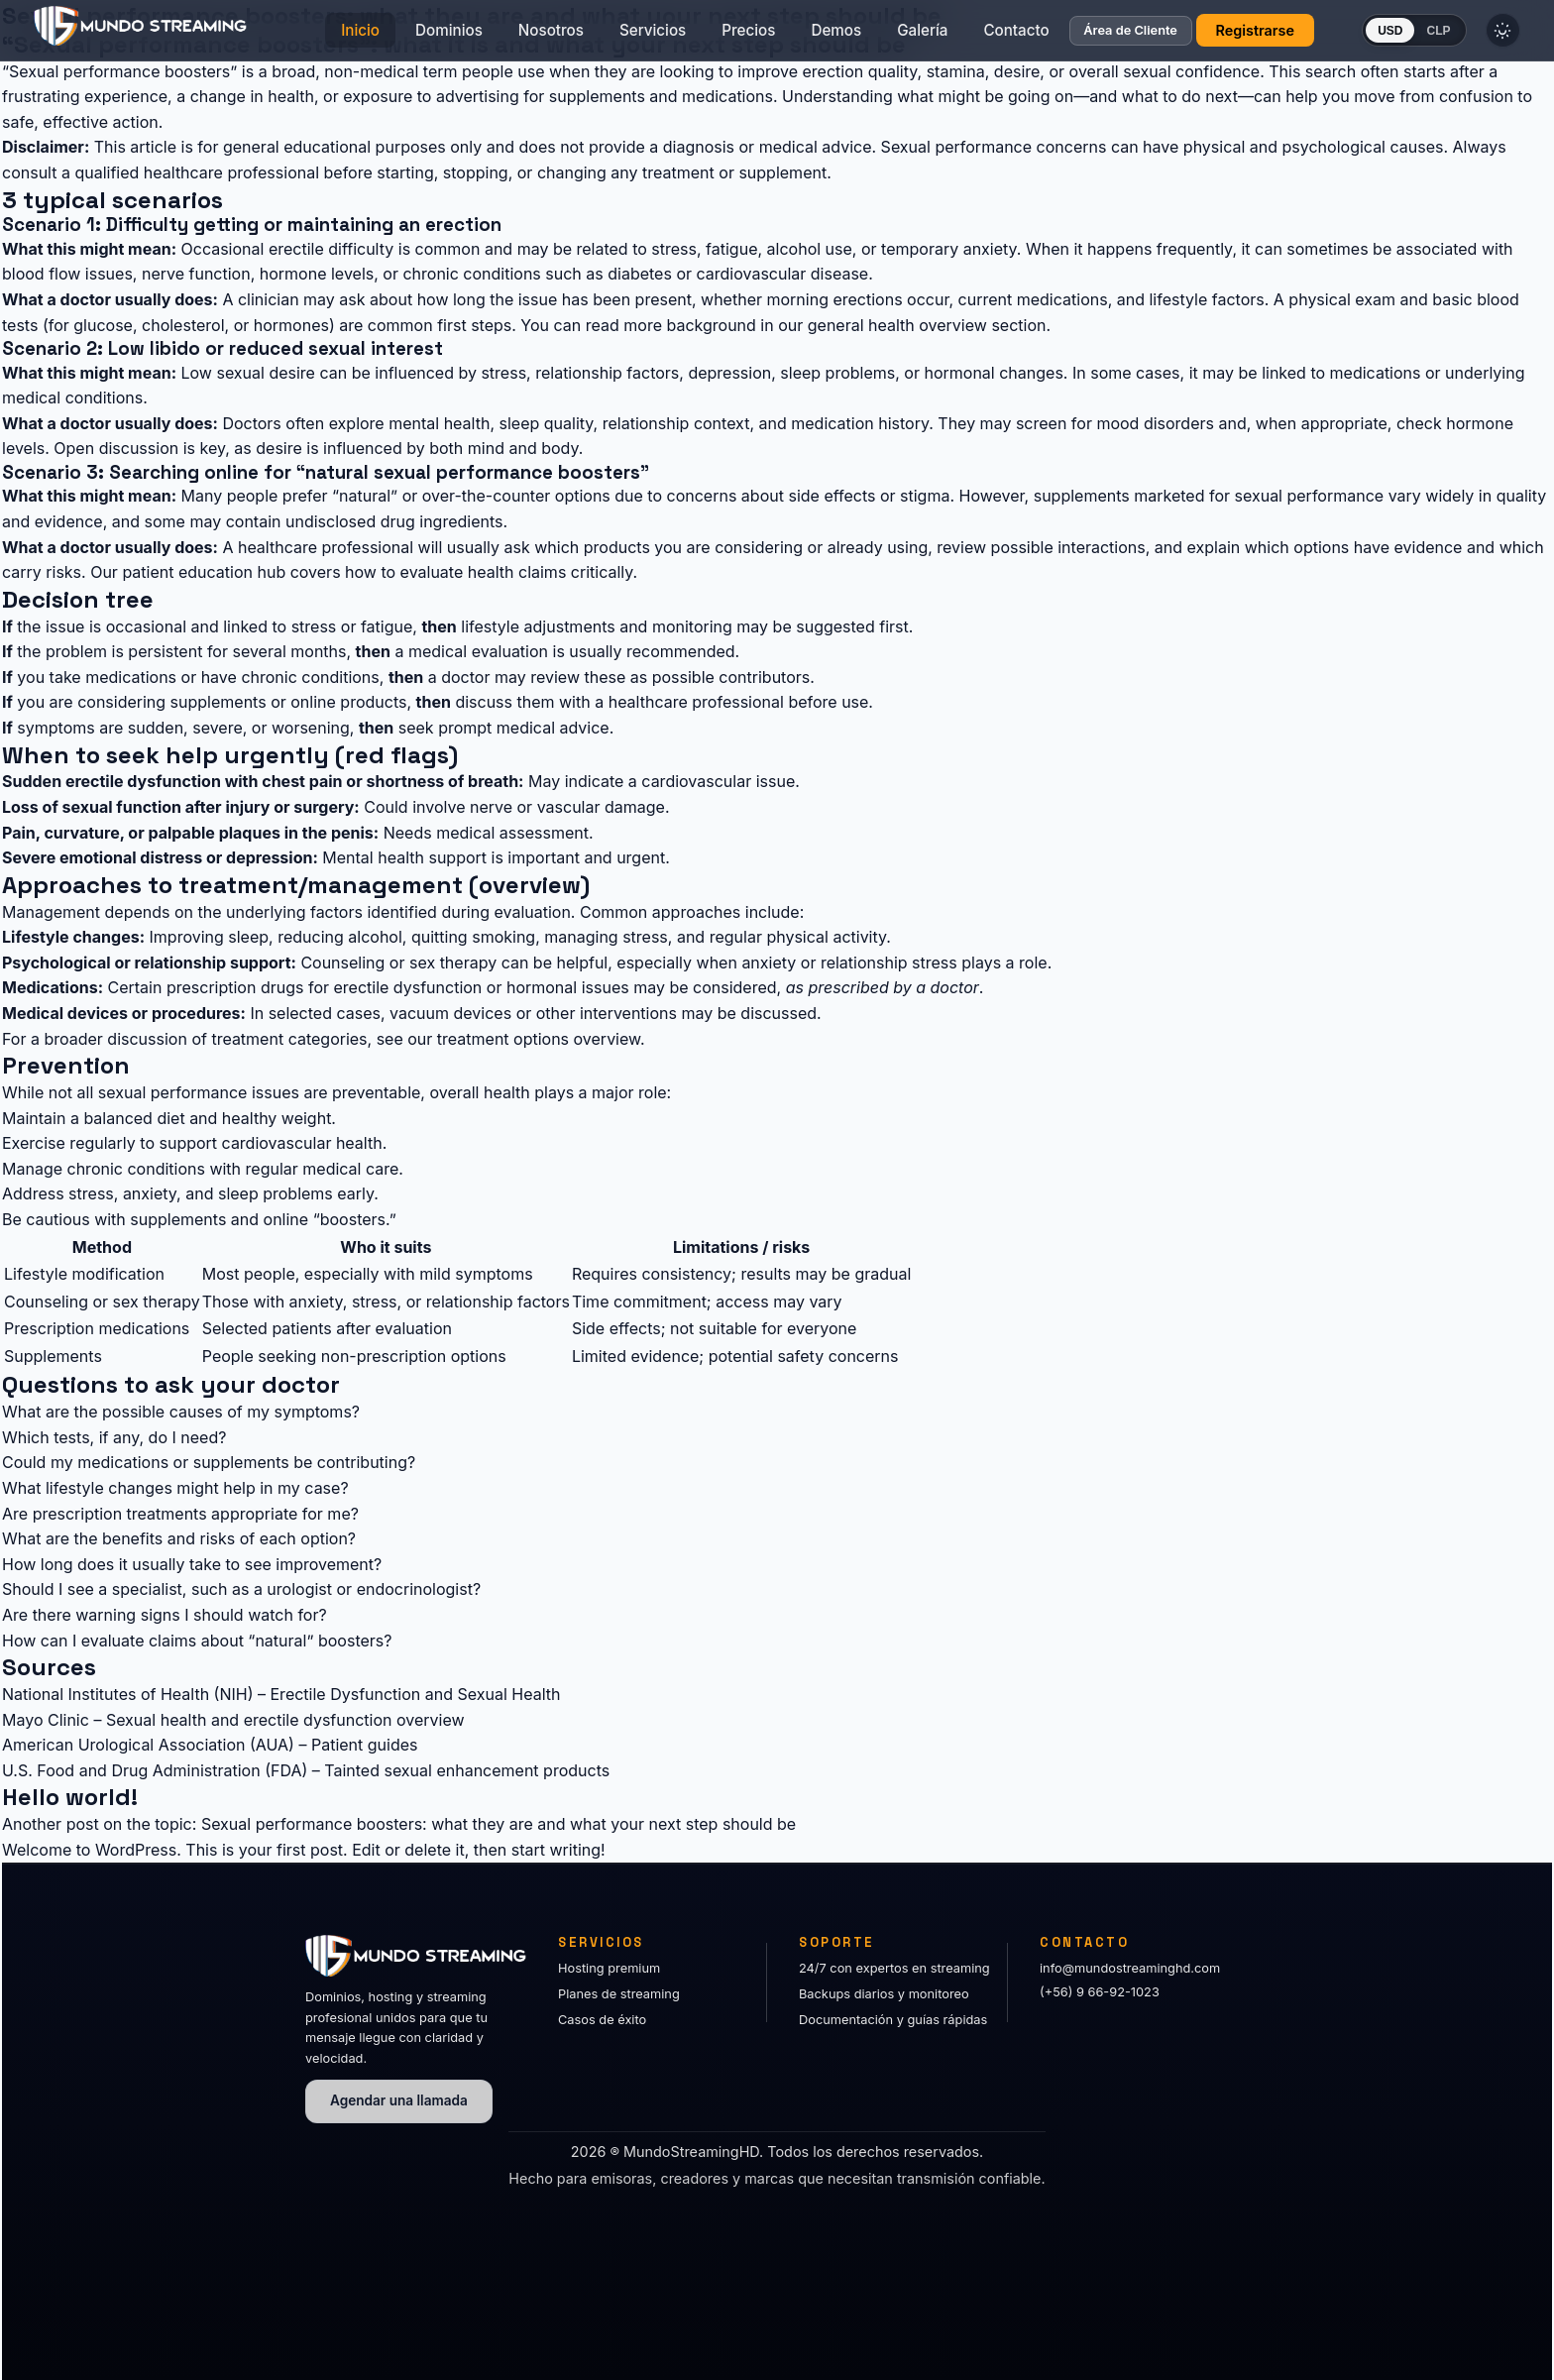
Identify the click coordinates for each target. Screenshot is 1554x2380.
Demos (797, 35)
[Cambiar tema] (1471, 36)
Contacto (977, 35)
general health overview (897, 325)
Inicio (321, 35)
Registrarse (1215, 35)
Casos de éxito (602, 2019)
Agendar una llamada (399, 2100)
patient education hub (203, 572)
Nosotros (511, 35)
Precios (709, 35)
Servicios (613, 35)
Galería (883, 35)
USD (1350, 36)
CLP (1399, 36)
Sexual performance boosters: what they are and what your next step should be (498, 1824)
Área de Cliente (1092, 36)
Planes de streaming (619, 1993)
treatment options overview (538, 1039)
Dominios (409, 35)
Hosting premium (609, 1968)
